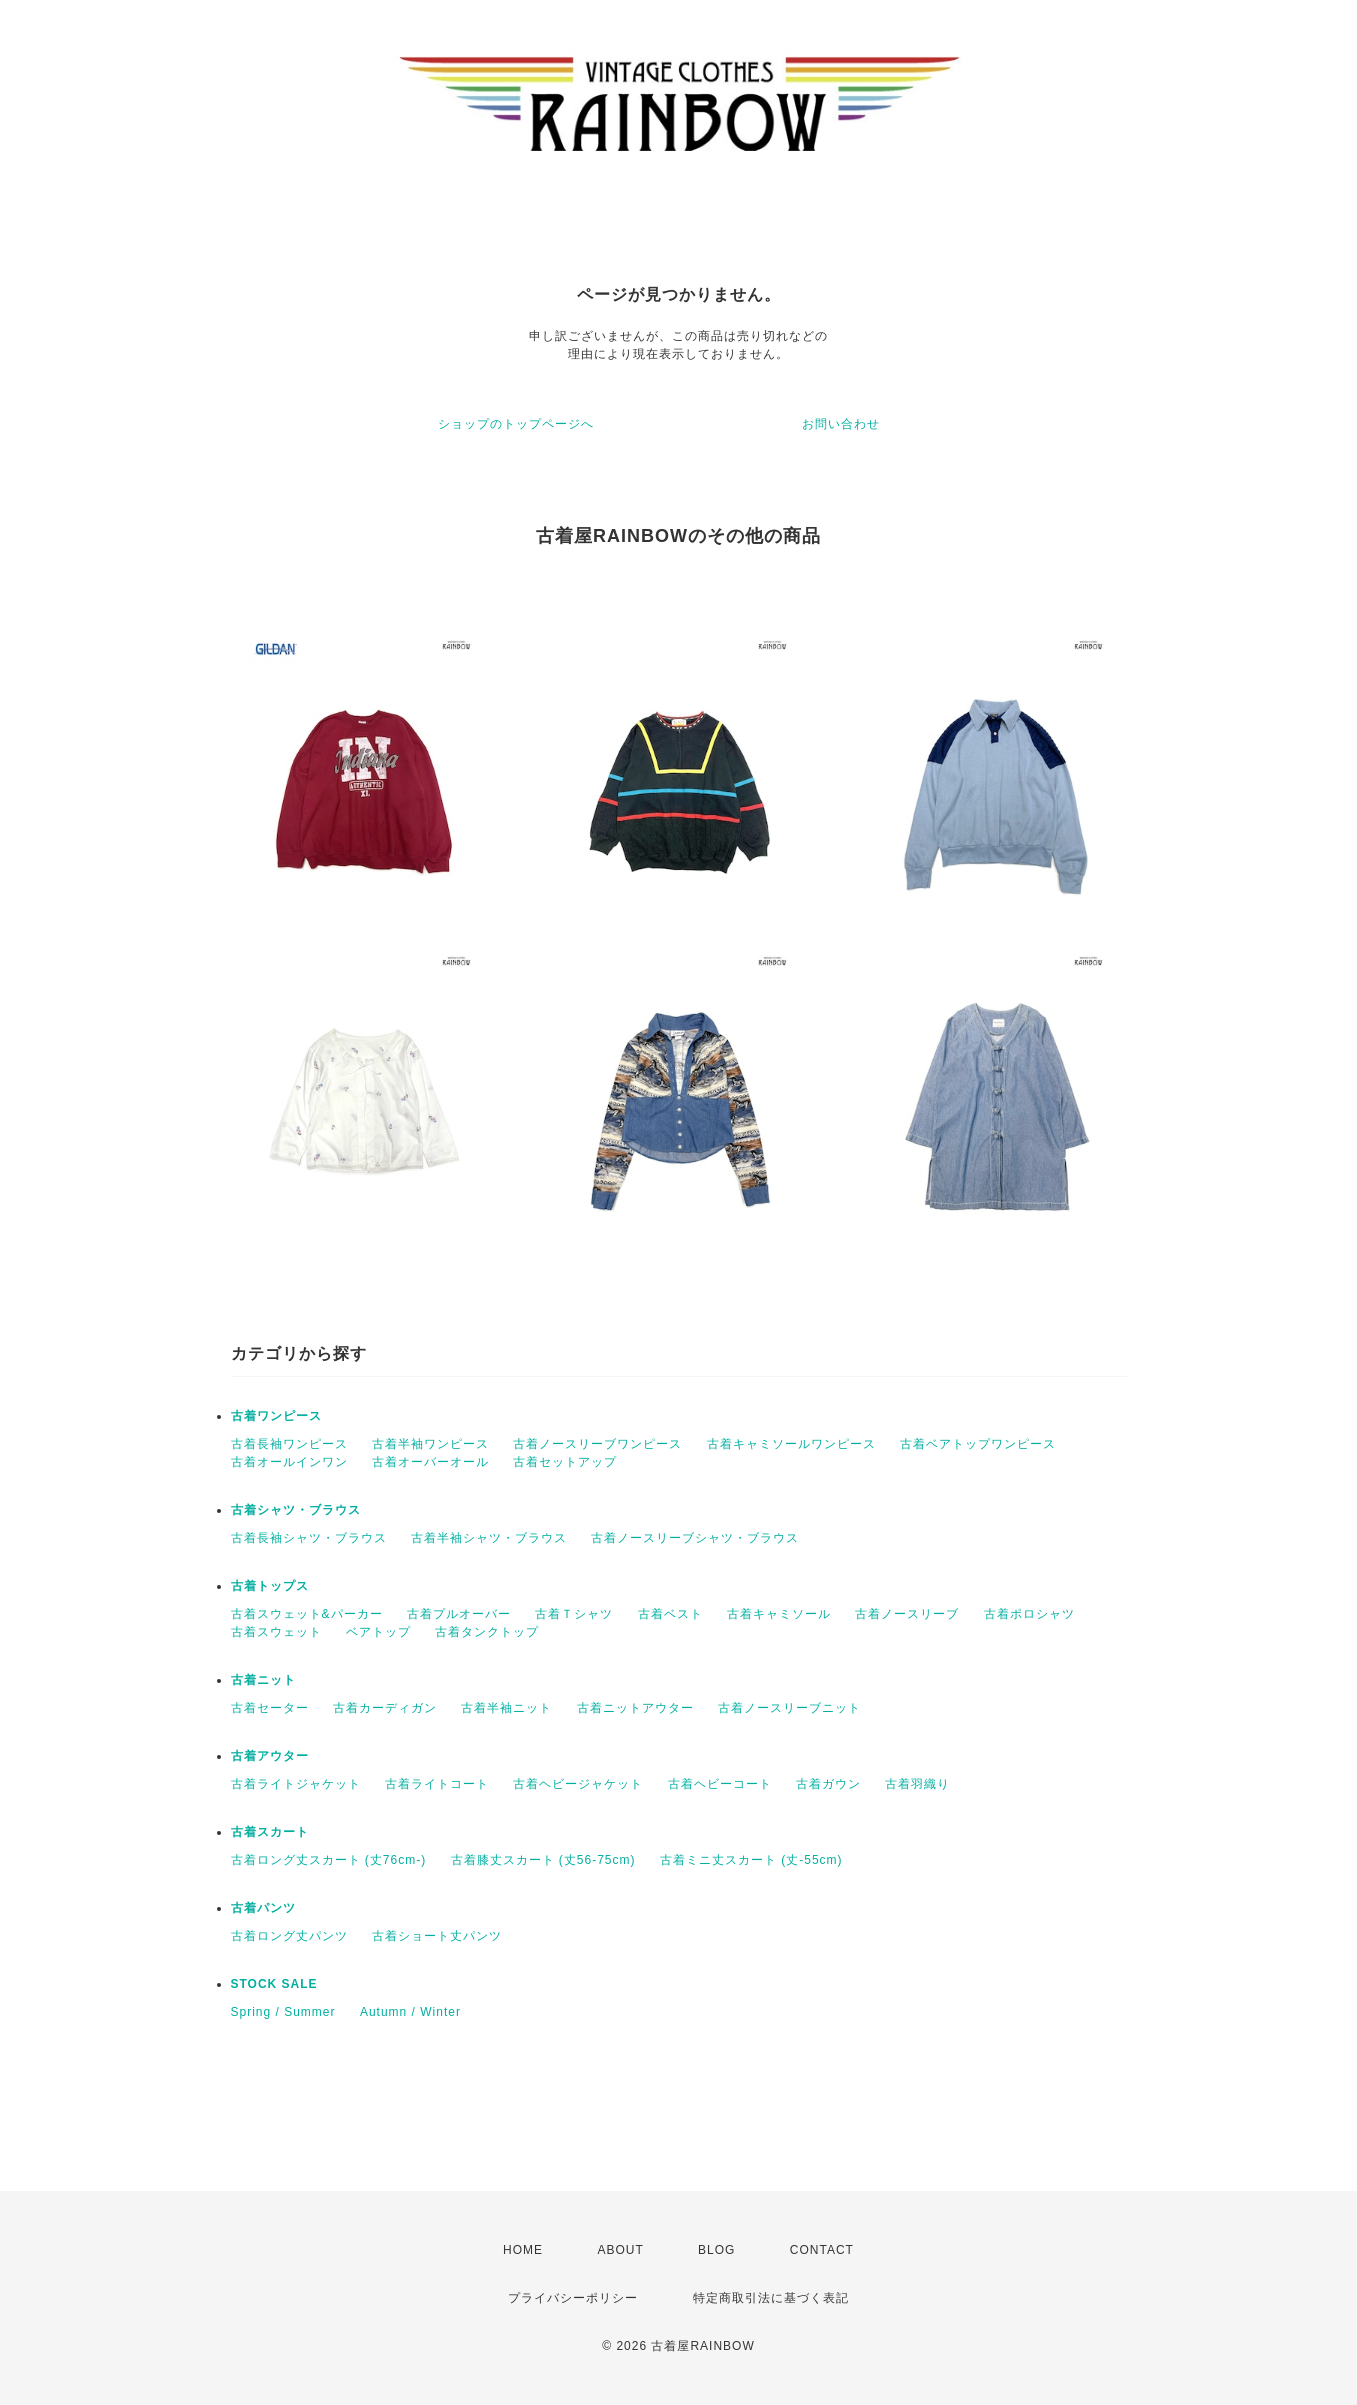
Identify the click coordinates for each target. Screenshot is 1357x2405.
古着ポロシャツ (1029, 1614)
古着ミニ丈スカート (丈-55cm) (751, 1860)
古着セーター (270, 1708)
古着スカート (270, 1832)
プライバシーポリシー (573, 2298)
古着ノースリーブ (907, 1614)
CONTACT (822, 2250)
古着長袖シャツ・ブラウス (309, 1538)
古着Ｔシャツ (574, 1614)
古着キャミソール (779, 1614)
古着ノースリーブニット (789, 1708)
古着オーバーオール (430, 1462)
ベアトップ (378, 1632)
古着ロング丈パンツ (289, 1936)
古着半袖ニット (506, 1708)
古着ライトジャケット (296, 1784)
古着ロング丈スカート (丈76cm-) (329, 1860)
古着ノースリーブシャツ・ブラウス (695, 1538)
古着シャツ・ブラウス (296, 1510)
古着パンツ (263, 1908)
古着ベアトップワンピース (978, 1444)
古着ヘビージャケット (578, 1784)
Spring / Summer (283, 2012)
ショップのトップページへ (516, 424)
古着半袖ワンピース (430, 1444)
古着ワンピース (276, 1416)
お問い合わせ (841, 424)
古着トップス (270, 1586)
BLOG (716, 2250)
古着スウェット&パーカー (307, 1614)
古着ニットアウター (635, 1708)
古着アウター (270, 1756)
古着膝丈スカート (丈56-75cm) (543, 1860)
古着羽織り (917, 1784)
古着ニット (263, 1680)
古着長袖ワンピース (289, 1444)
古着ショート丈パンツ (437, 1936)
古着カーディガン (385, 1708)
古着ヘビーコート (720, 1784)
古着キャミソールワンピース (791, 1444)
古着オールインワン (289, 1462)
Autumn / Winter (410, 2012)
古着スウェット (276, 1632)
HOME (523, 2250)
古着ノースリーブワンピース (597, 1444)
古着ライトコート (437, 1784)
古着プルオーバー (459, 1614)
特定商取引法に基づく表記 (771, 2298)
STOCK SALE (274, 1984)
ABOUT (620, 2250)
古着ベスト (670, 1614)
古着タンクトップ (487, 1632)
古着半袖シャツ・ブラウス (489, 1538)
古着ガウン (828, 1784)
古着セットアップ (565, 1462)
